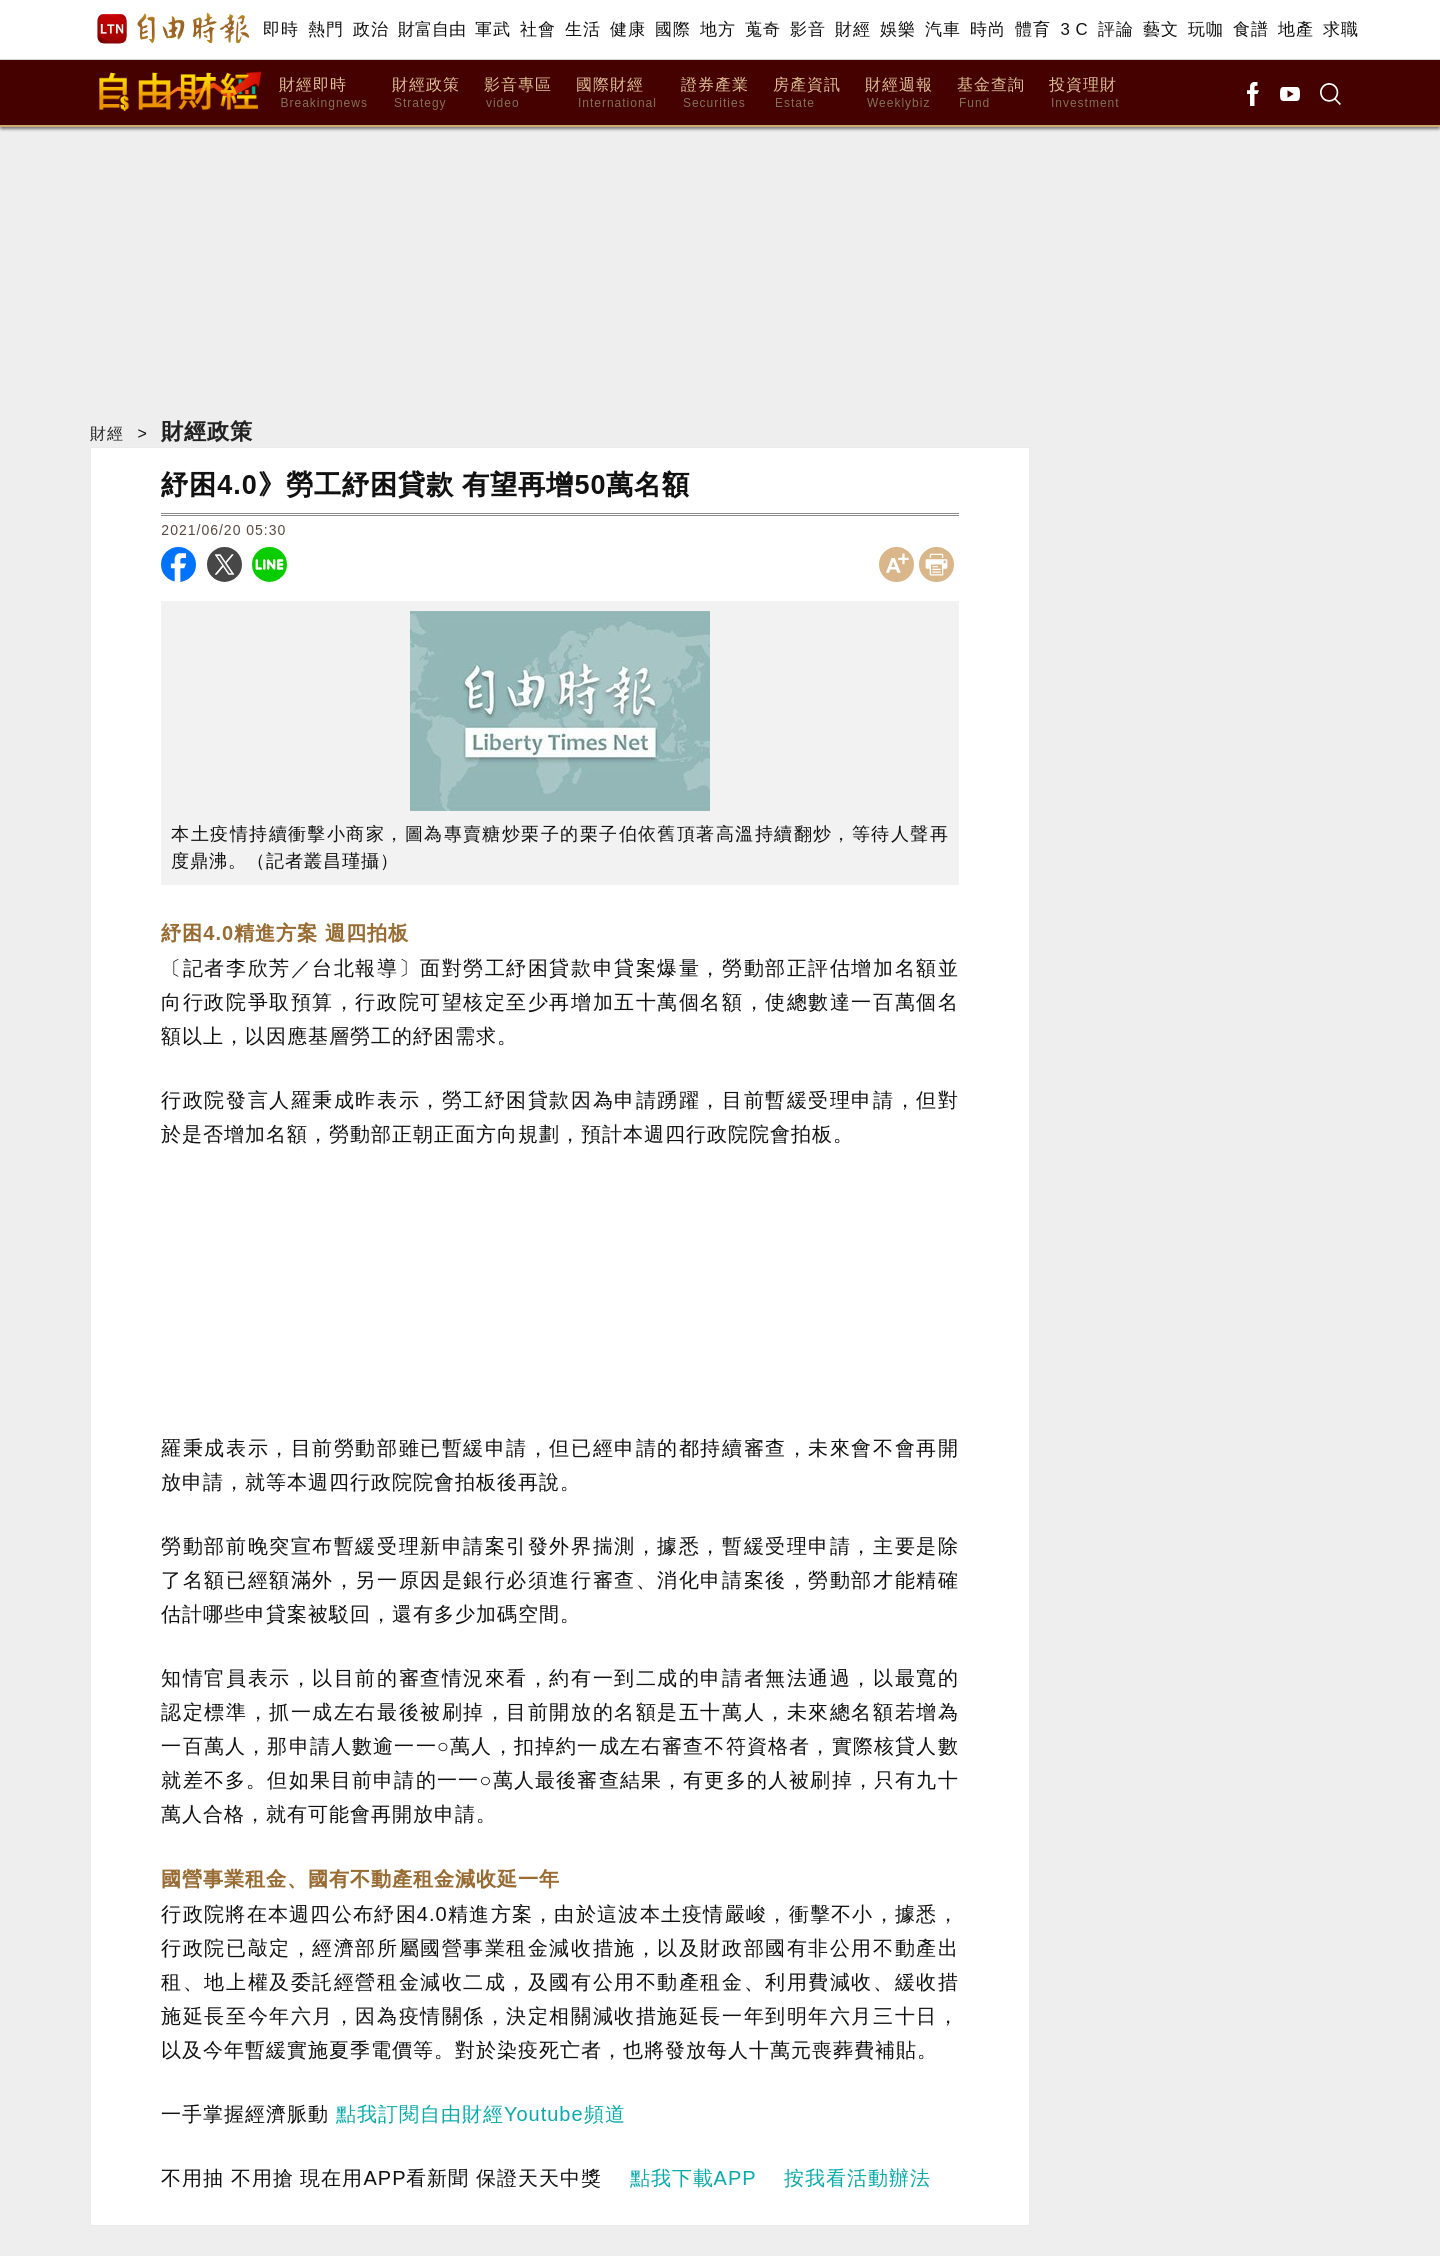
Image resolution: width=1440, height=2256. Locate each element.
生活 (582, 29)
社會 (537, 29)
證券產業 (715, 93)
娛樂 (897, 29)
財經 (852, 29)
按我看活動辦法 (857, 2178)
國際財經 (616, 93)
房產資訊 (807, 93)
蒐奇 (762, 29)
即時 (280, 29)
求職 (1340, 29)
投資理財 (1084, 93)
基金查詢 (991, 93)
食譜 (1250, 29)
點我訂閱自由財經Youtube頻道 (481, 2114)
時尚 (987, 29)
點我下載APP (693, 2178)
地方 (717, 29)
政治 (370, 29)
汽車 (942, 29)
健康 (627, 29)
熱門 (325, 29)
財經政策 (426, 93)
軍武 (492, 29)
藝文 (1160, 29)
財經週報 (899, 93)
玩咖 (1205, 29)
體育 (1032, 29)
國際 (672, 29)
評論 (1115, 29)
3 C (1074, 29)
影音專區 (518, 93)
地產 (1295, 29)
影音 (807, 29)
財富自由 (431, 29)
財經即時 (323, 93)
